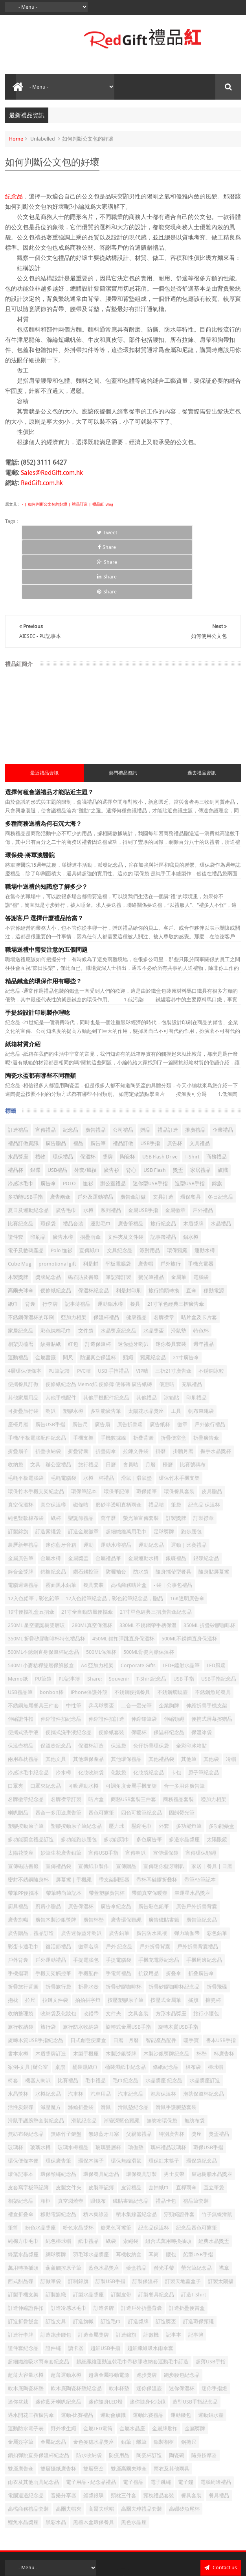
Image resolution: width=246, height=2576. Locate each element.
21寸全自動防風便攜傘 (87, 1552)
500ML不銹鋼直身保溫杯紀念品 (43, 1593)
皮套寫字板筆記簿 (28, 2128)
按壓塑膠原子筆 (125, 1941)
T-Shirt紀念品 (151, 1619)
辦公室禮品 (113, 1124)
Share (87, 533)
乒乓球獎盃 (101, 1646)
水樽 (88, 1151)
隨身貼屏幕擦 (213, 1512)
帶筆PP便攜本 (23, 1834)
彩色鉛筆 (217, 1874)
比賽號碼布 (193, 1405)
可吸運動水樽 (83, 1726)
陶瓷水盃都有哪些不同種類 (40, 1016)
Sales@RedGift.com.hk (52, 472)
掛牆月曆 (183, 1392)
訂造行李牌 (20, 2275)
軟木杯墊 (119, 2329)
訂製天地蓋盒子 (183, 2222)
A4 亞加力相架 (97, 1606)
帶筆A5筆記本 (200, 1820)
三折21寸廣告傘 (173, 1311)
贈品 (145, 1070)
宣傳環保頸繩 (200, 1793)
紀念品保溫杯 (153, 2168)
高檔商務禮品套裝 (28, 2449)
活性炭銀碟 (20, 2048)
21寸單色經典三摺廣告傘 (175, 1244)
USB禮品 (57, 1111)
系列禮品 (111, 1151)
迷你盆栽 (18, 2342)
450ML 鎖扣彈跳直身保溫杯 (123, 1579)
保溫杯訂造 (91, 1686)
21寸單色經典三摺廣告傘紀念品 (156, 1552)
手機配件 (88, 1914)
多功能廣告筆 (105, 1352)
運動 (88, 1485)
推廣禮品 (195, 1070)
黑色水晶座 (134, 2463)
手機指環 (18, 1914)
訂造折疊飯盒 (23, 2262)
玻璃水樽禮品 (73, 2088)
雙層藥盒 (93, 2409)
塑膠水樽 (73, 1352)
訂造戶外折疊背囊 (141, 2249)
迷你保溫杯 (182, 2329)
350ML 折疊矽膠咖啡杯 (209, 1566)
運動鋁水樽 (110, 1244)
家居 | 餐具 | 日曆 (211, 1807)
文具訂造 (163, 1137)
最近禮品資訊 (44, 714)
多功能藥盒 (221, 1767)
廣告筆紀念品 (201, 1860)
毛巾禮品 (95, 2021)
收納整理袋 (20, 1954)
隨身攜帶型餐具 (173, 1512)
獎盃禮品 (219, 2074)
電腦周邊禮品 (215, 2423)
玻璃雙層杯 (108, 2088)
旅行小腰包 (206, 1954)
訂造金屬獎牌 (93, 2275)
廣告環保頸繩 (126, 1860)
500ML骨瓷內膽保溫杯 (148, 1593)
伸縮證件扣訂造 (106, 1659)
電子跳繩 (161, 2423)
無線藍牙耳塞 (103, 2074)
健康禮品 (136, 1258)
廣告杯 (174, 1084)
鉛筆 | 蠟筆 (134, 2382)
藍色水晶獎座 (103, 2208)
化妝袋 (118, 1713)
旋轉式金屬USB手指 (128, 1967)
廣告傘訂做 (133, 1137)
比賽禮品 (68, 2021)
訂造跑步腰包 (55, 2275)
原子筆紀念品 (203, 1713)
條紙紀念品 (165, 2008)
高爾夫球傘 (20, 1231)
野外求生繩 (63, 2369)
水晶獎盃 (153, 1271)
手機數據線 (113, 1378)
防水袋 (141, 1512)
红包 (73, 1285)
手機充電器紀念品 (158, 1900)
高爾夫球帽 (101, 2449)
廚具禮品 (18, 1847)
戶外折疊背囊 (155, 1887)
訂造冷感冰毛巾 (68, 2249)
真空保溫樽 (53, 1445)
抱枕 (13, 1941)
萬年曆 (108, 1459)
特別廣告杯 (171, 2074)
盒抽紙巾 (159, 2128)
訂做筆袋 (50, 2222)
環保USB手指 (208, 2088)
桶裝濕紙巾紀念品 (125, 2008)
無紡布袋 (194, 2061)
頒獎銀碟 (93, 2436)
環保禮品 (63, 1097)
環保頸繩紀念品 (58, 2115)
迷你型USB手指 (150, 1124)
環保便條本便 (23, 2101)
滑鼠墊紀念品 (133, 2048)
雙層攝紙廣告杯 (58, 2409)
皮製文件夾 (68, 2128)
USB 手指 (183, 1619)
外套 (164, 1767)
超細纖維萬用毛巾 (126, 1472)
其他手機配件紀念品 (106, 1338)
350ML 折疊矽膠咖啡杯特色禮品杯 (46, 1579)
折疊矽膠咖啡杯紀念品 (174, 1927)
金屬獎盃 (78, 1499)
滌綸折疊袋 (81, 2048)
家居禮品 (200, 1111)
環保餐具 (190, 1137)
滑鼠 (106, 2048)
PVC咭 (84, 1311)
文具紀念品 (119, 1191)
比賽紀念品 (20, 1164)
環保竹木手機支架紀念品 (36, 1432)
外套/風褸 (85, 1111)
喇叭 (51, 1352)
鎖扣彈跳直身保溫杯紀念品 (38, 2396)
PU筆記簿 (59, 1311)
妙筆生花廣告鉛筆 (60, 1793)
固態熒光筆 (182, 1753)
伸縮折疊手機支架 (206, 1646)
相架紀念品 (20, 2141)
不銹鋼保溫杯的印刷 (31, 1258)
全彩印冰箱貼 (191, 1686)
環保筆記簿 (116, 1432)
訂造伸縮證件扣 (26, 2249)
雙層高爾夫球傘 (129, 2409)
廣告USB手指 (50, 1365)
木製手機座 (86, 1994)
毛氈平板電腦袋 (26, 1418)
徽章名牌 (88, 1887)
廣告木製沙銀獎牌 (55, 1860)
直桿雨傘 (186, 2128)
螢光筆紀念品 (196, 2208)
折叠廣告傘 (201, 1914)
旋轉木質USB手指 (178, 1967)
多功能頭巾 (116, 1780)
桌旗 (60, 2008)
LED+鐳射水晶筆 (181, 1606)
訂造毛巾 (111, 2262)
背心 (131, 1111)
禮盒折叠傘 (20, 2155)
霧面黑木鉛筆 (61, 1526)
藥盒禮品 (136, 2208)
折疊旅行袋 (58, 1927)
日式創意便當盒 (88, 1981)
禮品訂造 (168, 1070)
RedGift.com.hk (42, 483)
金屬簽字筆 (20, 2382)
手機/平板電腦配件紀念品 (37, 1378)
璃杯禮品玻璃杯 (168, 2088)
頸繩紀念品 (153, 1298)
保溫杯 (87, 1097)
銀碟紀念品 (206, 1499)
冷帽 (231, 1700)
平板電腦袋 (118, 1204)
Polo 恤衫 (61, 1191)
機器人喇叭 (38, 2021)
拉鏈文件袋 (55, 1941)
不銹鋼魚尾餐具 (213, 1633)
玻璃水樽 (40, 2088)
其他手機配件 (61, 1338)
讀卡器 (75, 2289)
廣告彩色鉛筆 (153, 1847)
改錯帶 (91, 1954)
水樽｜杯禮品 (98, 1418)
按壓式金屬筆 (166, 1941)
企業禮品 (223, 1070)
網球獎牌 (56, 2195)
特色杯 (201, 1271)
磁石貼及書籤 (83, 1218)
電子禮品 (133, 2423)
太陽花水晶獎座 (146, 1352)
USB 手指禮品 (113, 1311)
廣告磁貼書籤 (164, 1860)
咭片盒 (96, 1740)
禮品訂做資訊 (23, 1084)
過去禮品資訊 (201, 714)
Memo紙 (18, 1619)
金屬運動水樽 (143, 1499)
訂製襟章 (203, 1459)
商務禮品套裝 (178, 1740)
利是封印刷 (128, 1231)
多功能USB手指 (25, 1137)
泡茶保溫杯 (163, 2034)
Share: (94, 1619)
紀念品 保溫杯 (204, 1445)
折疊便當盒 (173, 1378)
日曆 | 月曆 (126, 1981)
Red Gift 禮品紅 (143, 2561)
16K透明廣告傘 (187, 1539)
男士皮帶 (174, 2115)
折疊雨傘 (105, 1392)
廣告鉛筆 (119, 1874)
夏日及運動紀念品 (28, 1151)
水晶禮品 (221, 1164)
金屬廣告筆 (20, 1499)
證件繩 (53, 2289)
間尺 (68, 1298)
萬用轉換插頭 (23, 2208)
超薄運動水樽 (66, 2315)
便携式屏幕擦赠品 (211, 1659)
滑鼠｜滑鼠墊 (136, 1418)
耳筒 (154, 2195)
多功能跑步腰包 (79, 1780)
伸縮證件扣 (20, 1659)
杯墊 (201, 1994)
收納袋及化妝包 (58, 1954)
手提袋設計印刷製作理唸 (37, 953)
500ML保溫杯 (101, 1593)
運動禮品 (18, 1298)
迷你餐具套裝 (171, 1285)
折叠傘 (173, 1914)
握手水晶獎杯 (215, 1392)
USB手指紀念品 (218, 1619)
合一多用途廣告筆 (184, 1726)
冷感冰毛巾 (20, 1124)
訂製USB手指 (110, 2222)
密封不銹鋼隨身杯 (28, 1820)
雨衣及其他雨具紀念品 (33, 2423)
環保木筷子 (91, 2101)
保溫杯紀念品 (93, 1231)
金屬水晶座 (132, 2369)
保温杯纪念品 (169, 1673)
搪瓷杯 (213, 1941)
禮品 (78, 1084)
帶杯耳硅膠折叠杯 (156, 1820)
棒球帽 (215, 2008)
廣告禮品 (95, 1070)
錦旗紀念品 (53, 1512)
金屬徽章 (175, 1151)
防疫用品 (119, 2396)
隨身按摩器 (204, 2396)
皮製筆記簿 (101, 2128)
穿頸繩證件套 (179, 2155)
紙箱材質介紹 (22, 985)
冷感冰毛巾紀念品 (28, 1713)
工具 (176, 1352)
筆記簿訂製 (118, 1218)
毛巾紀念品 (125, 2021)
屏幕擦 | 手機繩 (74, 1820)
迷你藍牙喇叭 (133, 1285)
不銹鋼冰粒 (211, 1311)
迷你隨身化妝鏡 (147, 2342)
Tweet (42, 533)
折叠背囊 (143, 1378)
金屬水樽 (50, 1499)
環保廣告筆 (58, 2101)
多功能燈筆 (189, 1767)
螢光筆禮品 (151, 1218)
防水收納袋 (89, 2396)
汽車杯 (75, 2034)
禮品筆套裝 (196, 2141)
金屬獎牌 (195, 2369)
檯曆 (168, 1405)
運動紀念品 (151, 1485)
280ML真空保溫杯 (92, 1566)
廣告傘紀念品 (116, 1847)
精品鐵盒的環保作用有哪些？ (43, 922)
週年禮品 (203, 1285)
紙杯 (56, 1459)
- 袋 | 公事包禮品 (173, 1526)
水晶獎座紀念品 (118, 1271)
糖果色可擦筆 (116, 2168)
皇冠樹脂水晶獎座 (211, 2115)
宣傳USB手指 (103, 1793)
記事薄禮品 (77, 1244)
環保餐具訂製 (141, 2115)
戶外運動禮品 (50, 1900)
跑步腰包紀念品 (182, 2315)
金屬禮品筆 (108, 1499)
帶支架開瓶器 (114, 1820)
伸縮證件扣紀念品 (60, 1659)
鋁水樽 (190, 1178)
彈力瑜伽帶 (187, 1874)
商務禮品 (216, 1097)
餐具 (135, 1244)
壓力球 (116, 1767)
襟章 (224, 2208)
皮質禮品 (131, 2128)
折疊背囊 (78, 1392)
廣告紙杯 (160, 1365)
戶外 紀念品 (119, 1887)
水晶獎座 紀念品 (163, 2021)
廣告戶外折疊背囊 (196, 1847)
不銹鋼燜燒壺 (172, 1633)
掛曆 (161, 1392)
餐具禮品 (219, 2436)
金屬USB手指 (143, 1151)
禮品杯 (15, 1111)
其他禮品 (146, 1338)
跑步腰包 (191, 1472)
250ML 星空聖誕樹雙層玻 (36, 1566)
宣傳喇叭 (135, 1793)
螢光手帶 (164, 2208)
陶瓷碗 (176, 2396)
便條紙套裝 (111, 1673)
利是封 (90, 1204)
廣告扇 (102, 1365)
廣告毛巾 (66, 1151)
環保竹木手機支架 (179, 1418)
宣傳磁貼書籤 (23, 1807)
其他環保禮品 (126, 1700)
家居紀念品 (20, 1271)
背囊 (30, 1244)
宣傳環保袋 (165, 1793)
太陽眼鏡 (217, 1780)
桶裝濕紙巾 (85, 2008)
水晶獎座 (18, 1097)
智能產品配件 (161, 1981)
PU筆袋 (43, 1619)
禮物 (40, 1097)
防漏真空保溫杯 (98, 1298)
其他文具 (56, 1700)
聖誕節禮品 (81, 1459)
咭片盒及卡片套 (199, 1258)
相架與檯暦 (20, 1285)
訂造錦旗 (126, 2275)
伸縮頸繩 (174, 1659)
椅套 (13, 2021)
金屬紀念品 (53, 2382)
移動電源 (214, 1231)
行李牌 (50, 1244)
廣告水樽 (63, 1178)
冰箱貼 (171, 1338)
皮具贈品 (212, 1432)
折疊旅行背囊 (23, 1927)
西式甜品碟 (20, 2222)
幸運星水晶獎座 (192, 1834)
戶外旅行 (170, 1204)
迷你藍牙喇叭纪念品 (58, 2342)
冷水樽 (63, 1713)
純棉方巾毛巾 (23, 2182)
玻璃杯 (15, 2088)
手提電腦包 (86, 1900)
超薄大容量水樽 (26, 2315)
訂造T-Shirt (193, 2235)
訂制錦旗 (78, 2222)
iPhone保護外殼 (89, 1633)
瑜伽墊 (135, 2088)
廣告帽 (145, 1204)
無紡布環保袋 (162, 2061)
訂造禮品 (18, 1070)
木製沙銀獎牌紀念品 (166, 1994)
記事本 (173, 2275)
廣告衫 (111, 1111)
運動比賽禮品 (148, 2356)
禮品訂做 (123, 1084)
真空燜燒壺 (70, 2141)
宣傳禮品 (45, 1070)
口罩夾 (15, 1726)
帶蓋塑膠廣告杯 (107, 1834)
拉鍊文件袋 (136, 1392)
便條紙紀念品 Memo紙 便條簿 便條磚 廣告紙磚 (99, 1325)
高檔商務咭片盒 (129, 1526)
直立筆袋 (214, 2128)
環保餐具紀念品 (101, 2115)
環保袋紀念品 (201, 2101)
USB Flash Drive (160, 1097)
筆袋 (176, 1445)
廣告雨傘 (60, 1137)
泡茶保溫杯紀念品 (203, 2034)
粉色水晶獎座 (40, 2168)
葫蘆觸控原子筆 (63, 2208)
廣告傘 (48, 1124)
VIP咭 (142, 1311)
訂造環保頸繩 (198, 2262)
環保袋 (48, 1164)
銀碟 (35, 1111)
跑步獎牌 (146, 2315)
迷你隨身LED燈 (105, 2342)
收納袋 (15, 1405)
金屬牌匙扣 (165, 2369)
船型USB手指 (198, 2195)
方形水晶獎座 (171, 1954)
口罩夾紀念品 (45, 1726)
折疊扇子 (18, 1392)
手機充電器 (200, 1204)
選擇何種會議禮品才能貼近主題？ (49, 733)
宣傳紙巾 (89, 1191)
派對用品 (150, 1191)
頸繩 (128, 1298)
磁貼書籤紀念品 (131, 2141)
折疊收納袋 (48, 1392)
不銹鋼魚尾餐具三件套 (33, 1646)
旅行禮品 (88, 1405)
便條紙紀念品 (55, 1231)
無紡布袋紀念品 (26, 2074)
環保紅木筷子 (164, 2101)
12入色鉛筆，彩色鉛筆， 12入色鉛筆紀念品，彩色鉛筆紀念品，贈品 (85, 1539)
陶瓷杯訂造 (149, 2396)
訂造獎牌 (138, 2262)
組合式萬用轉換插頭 (168, 2182)
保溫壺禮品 (20, 1686)
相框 (45, 2141)
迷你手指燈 (214, 2329)
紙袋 (111, 2182)
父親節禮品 (139, 2074)
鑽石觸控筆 (86, 1512)
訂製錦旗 (18, 1472)
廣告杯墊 (93, 1860)
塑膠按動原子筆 (26, 1767)
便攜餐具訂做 (23, 1325)
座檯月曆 (18, 1365)
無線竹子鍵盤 (66, 2074)
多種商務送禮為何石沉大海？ (43, 764)
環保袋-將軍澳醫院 (30, 796)
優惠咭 (166, 1325)
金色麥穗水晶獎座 (93, 2382)
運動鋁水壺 (211, 2356)
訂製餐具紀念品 (156, 2235)
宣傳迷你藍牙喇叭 (163, 1807)
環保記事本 (20, 2115)
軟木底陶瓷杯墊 (26, 2329)
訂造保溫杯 (98, 1285)
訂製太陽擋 (220, 2222)
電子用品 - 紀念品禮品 (91, 2423)
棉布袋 (193, 2008)
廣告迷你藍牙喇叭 (81, 1874)
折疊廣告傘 (206, 1378)
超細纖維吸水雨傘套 (150, 2289)
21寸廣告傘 (186, 1298)
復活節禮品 (58, 1887)
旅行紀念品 (163, 1164)
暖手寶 (191, 1981)
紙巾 (13, 1244)
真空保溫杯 (20, 1445)
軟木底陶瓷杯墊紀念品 (76, 2329)
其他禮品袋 (161, 1700)
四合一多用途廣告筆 (58, 1753)
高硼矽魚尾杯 (184, 2449)
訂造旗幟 (83, 2262)
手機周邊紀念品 (204, 1900)
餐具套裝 (191, 2436)
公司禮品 (123, 1070)
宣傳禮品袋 (58, 1807)
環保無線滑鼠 (126, 2101)
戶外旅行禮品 (210, 1365)
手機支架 (83, 1378)
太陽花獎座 (20, 1793)
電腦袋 (201, 1218)
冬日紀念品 (220, 1137)
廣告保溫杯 (81, 1847)
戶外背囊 (18, 1900)
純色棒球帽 (58, 2182)
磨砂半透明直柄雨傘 (118, 1445)
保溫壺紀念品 (55, 1686)
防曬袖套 (116, 1512)
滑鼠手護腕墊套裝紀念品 (36, 2061)
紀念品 (14, 196)
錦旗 (217, 1124)
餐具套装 (93, 1526)
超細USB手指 (105, 2289)
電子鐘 (185, 2423)
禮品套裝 (73, 1164)
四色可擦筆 (101, 1753)
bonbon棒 (52, 1633)
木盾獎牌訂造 (50, 1994)
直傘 (191, 1231)
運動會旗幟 (113, 2356)
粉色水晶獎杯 (78, 2168)
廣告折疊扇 (130, 1365)
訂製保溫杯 (145, 2222)
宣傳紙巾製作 (93, 1807)
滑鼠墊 (178, 1271)
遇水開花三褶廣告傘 (31, 2356)
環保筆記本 (84, 1432)
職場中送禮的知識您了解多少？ (46, 827)
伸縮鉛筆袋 (144, 1659)
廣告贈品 (56, 1084)
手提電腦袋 (118, 1900)
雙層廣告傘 (20, 2409)
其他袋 (211, 1700)
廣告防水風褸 (151, 1874)
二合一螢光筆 (136, 1646)
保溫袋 (118, 1686)
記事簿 (196, 2275)
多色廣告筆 (149, 1780)
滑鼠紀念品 (84, 2061)
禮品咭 (156, 1445)
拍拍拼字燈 (88, 1941)
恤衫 (88, 1124)
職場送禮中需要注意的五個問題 (46, 890)
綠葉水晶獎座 (23, 2195)
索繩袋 (130, 2182)
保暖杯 (139, 1673)
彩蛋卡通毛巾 (23, 1887)
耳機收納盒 (128, 2195)
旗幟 (223, 1111)
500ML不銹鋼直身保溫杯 (189, 1579)
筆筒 (13, 2168)
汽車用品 (100, 2034)
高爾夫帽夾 (68, 2449)
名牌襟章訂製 (66, 1740)
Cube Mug (19, 1204)
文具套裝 (138, 1954)
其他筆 (188, 1700)
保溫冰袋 (201, 1673)
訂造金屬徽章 (83, 1472)
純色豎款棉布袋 (26, 1459)
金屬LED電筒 (97, 2369)
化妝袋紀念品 (148, 1713)
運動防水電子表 (26, 2369)
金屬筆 (178, 1218)
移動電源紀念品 (58, 2155)
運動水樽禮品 (116, 1485)
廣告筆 (98, 1084)
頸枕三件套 (123, 2436)
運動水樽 (205, 1191)
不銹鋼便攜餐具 (132, 1633)
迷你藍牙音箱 (61, 1485)
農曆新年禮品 (23, 1485)
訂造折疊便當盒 (187, 2249)
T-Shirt (192, 1097)
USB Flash (154, 1111)
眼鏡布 (98, 2141)
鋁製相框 (164, 2382)
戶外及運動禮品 (95, 1137)
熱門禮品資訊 (123, 714)
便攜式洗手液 (23, 1673)
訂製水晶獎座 (88, 2235)
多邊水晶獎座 (184, 1780)
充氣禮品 (192, 1325)
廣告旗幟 (18, 1860)
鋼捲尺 (188, 2382)
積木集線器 (96, 2155)
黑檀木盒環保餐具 (93, 2463)
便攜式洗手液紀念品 (69, 1673)
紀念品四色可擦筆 (196, 2168)
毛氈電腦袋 (63, 1418)
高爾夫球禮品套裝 (141, 2449)
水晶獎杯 (18, 2034)
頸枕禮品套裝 (158, 2436)
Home (16, 139)
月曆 (150, 1405)
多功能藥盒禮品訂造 (31, 1780)
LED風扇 (216, 1606)
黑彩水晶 (56, 2463)
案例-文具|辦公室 (28, 2008)
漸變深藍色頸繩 (122, 2061)
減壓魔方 (50, 2048)
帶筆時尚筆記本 (64, 1834)
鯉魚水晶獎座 (23, 2463)
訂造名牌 (104, 2249)
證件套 (15, 1178)
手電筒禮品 (118, 1914)
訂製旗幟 (56, 2235)
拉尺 (30, 1941)
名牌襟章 (164, 1258)
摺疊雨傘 (90, 1178)
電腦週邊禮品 (23, 1526)
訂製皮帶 (121, 2235)
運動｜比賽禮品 (189, 1485)
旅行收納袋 (20, 1967)
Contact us (220, 2508)
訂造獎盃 (166, 2262)
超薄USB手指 (211, 2302)
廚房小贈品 (48, 1847)
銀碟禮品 (176, 1499)
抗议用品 (148, 1914)
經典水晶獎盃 (213, 2182)
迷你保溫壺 (149, 2329)
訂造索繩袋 (48, 1472)
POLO (69, 1124)
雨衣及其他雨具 (171, 2409)
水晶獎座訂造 (204, 2021)
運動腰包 (181, 2356)
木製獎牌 (18, 1218)
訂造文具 (56, 2262)
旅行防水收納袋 (81, 1967)
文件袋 (86, 1271)
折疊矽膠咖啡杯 (123, 1927)
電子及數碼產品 (26, 1191)
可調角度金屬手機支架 (131, 1726)
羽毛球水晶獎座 (91, 2195)
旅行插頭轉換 (164, 1231)
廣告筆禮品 (130, 1164)
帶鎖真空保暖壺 (149, 1834)
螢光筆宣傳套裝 (141, 1459)
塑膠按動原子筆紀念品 (76, 1767)
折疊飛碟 (217, 1927)
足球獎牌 (164, 1472)
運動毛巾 (100, 1164)
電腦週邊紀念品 (26, 2436)
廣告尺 (80, 1365)
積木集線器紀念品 (136, 2155)
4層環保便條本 (24, 1311)
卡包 (176, 1713)
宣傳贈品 (126, 1807)
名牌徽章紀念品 (26, 1740)
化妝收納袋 (91, 1713)
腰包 (171, 2195)
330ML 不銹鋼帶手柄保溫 (147, 1566)
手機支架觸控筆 (53, 1914)
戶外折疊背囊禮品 (197, 1887)
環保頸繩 (177, 1191)
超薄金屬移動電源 (108, 2315)
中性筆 (73, 1646)
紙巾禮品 (88, 2182)
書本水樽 (18, 1994)
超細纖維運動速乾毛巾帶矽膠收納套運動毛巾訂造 (132, 2302)
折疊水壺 (88, 1927)
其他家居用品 (23, 1338)
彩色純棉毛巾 (55, 1271)
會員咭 (130, 1405)
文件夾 (113, 1954)
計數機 (151, 2275)
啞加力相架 (213, 1740)
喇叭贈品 (18, 1753)
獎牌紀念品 (48, 1218)
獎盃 (178, 1111)
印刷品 (38, 1178)
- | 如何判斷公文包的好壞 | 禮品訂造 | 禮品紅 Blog (67, 504)
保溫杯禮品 (106, 1258)
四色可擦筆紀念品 (141, 1753)
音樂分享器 (63, 2436)
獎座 (196, 2074)
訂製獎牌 (176, 1459)
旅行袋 (48, 1967)
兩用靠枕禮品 (23, 1700)
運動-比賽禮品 (77, 2356)
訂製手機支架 (23, 2235)
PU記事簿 (69, 1619)
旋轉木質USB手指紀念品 (35, 1981)
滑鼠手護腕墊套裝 (176, 2048)
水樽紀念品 (48, 2034)
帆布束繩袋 (201, 1352)
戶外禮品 (203, 1151)
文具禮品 (199, 1084)
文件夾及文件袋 (125, 1178)
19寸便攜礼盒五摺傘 (31, 1552)
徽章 (182, 1365)
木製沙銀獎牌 (121, 1994)
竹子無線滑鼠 (217, 2155)
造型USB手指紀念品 (195, 2342)
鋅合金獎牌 (20, 1512)
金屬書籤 (45, 1298)
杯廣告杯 (224, 1994)
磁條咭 (80, 1445)
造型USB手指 (190, 1124)
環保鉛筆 (146, 1432)
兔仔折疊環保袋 (151, 1686)
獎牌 (108, 1097)
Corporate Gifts (138, 1606)
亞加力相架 (73, 1258)
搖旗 (193, 1941)
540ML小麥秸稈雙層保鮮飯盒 (41, 1606)
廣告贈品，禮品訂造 (31, 1874)
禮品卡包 (166, 2141)
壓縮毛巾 (141, 1767)
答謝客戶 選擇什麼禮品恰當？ (44, 859)
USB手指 (150, 1084)
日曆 (111, 1405)
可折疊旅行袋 (23, 1352)
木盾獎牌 (193, 1164)
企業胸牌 (169, 1646)
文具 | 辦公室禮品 (50, 1405)
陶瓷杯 (127, 1097)
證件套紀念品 (23, 2289)
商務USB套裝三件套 (133, 1740)
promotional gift (57, 1204)
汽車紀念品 (130, 2034)
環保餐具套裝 (179, 1432)
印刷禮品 (196, 1338)
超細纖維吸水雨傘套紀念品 (38, 2302)
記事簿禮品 (163, 1178)
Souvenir (119, 1619)
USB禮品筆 (20, 1633)
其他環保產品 (88, 1700)
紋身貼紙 (50, 1285)
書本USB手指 (221, 1981)
